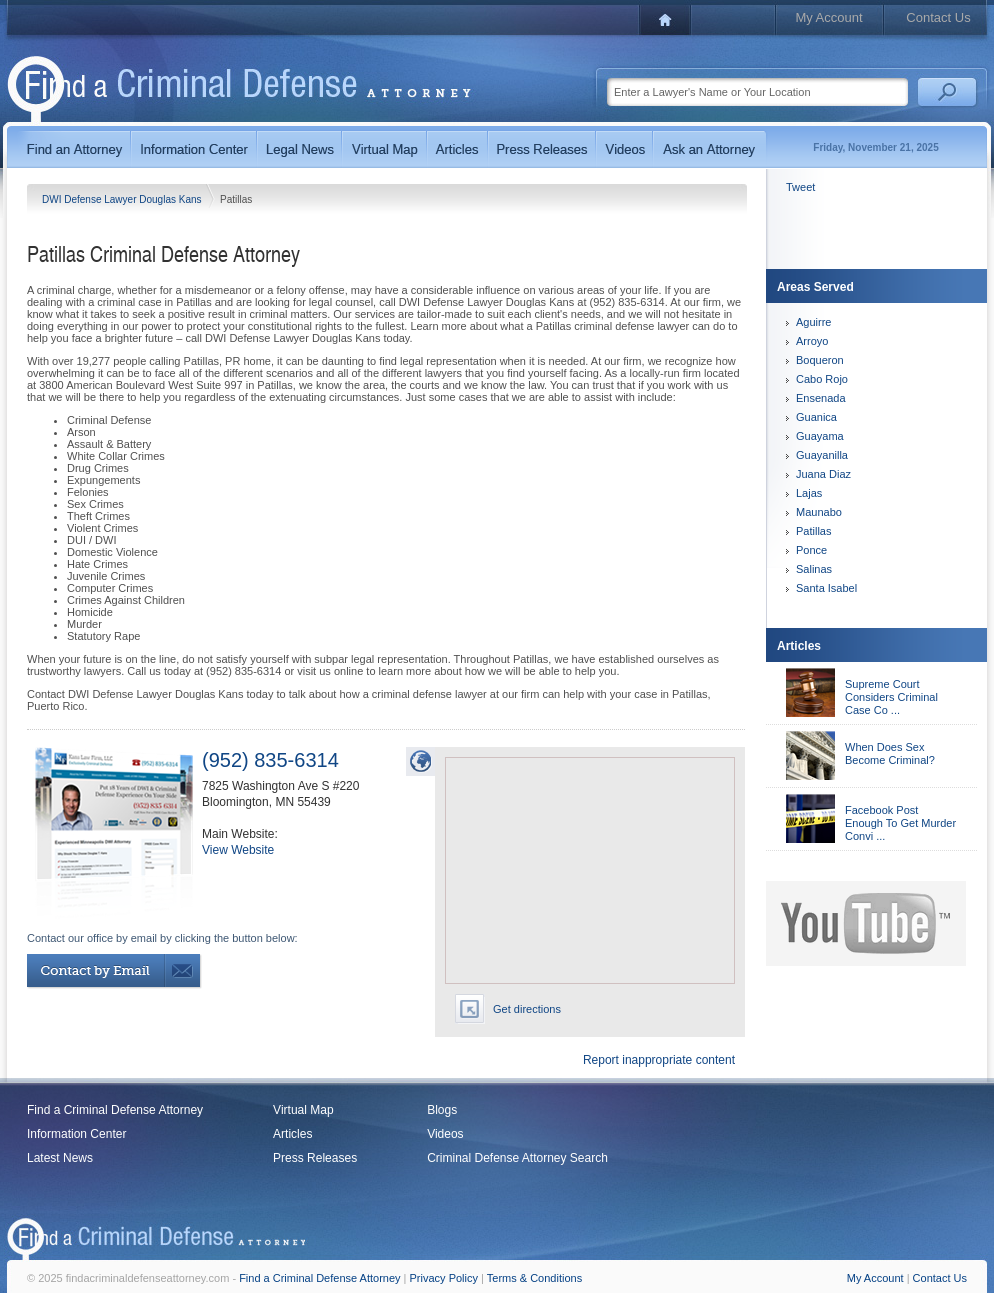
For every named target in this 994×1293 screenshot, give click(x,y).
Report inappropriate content (659, 1060)
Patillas (813, 531)
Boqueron (820, 360)
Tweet (800, 187)
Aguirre (813, 322)
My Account (828, 17)
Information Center (76, 1134)
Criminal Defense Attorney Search (517, 1158)
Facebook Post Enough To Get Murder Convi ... (900, 823)
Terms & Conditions (534, 1278)
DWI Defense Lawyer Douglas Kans (123, 199)
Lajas (809, 493)
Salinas (814, 569)
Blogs (442, 1110)
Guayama (820, 436)
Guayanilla (822, 455)
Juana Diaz (823, 474)
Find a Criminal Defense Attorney (115, 1110)
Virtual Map (303, 1110)
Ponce (811, 550)
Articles (292, 1134)
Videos (445, 1134)
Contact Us (938, 17)
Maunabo (819, 512)
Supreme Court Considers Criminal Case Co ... (891, 697)
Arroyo (812, 341)
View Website (238, 850)
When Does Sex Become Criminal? (890, 753)
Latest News (60, 1158)
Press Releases (315, 1158)
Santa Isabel (826, 588)
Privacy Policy (444, 1278)
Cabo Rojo (822, 379)
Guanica (816, 417)
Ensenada (821, 398)
